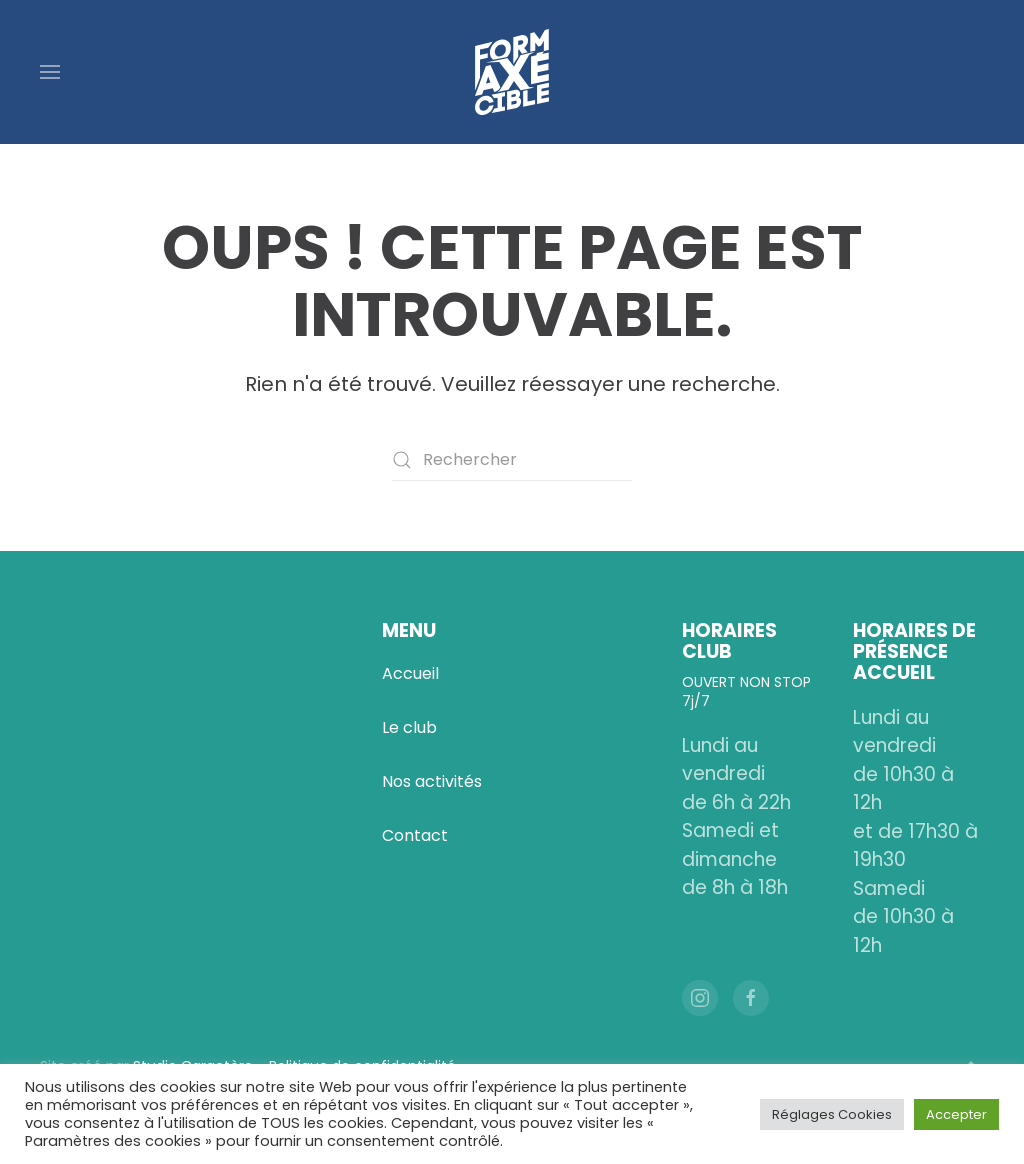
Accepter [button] (956, 1114)
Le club (409, 727)
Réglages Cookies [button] (832, 1114)
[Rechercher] (512, 460)
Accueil (410, 673)
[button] (50, 72)
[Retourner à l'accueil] (512, 72)
